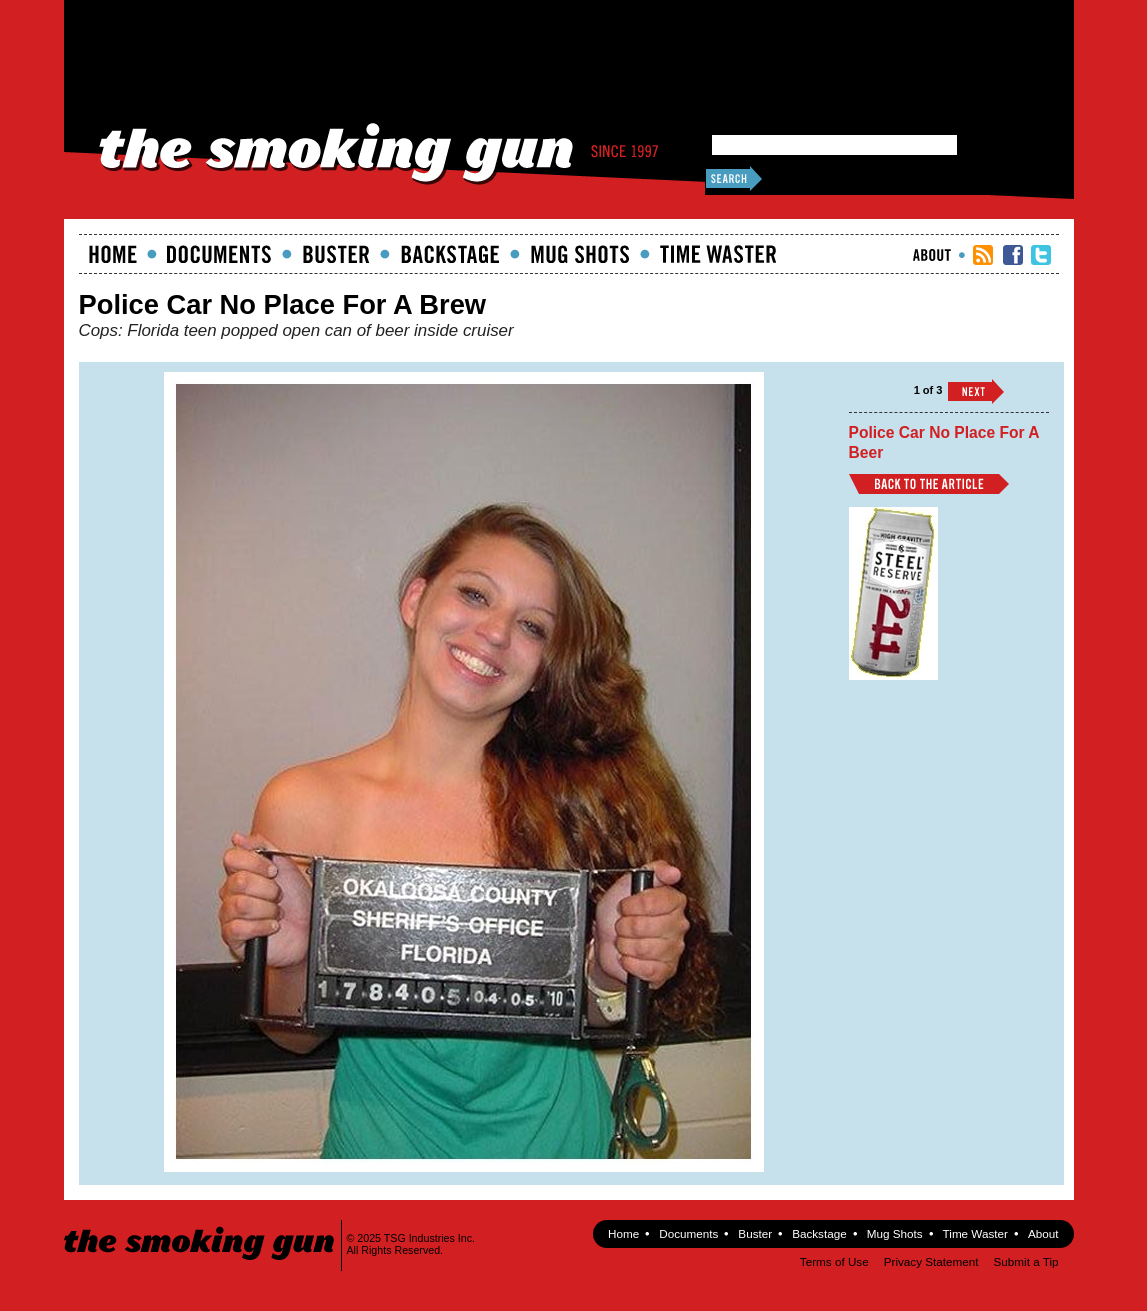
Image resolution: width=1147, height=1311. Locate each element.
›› (976, 391)
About (932, 255)
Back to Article (929, 484)
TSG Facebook (1013, 255)
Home (113, 254)
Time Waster (718, 254)
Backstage (450, 254)
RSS (983, 255)
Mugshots (580, 254)
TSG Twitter (1041, 255)
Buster (336, 254)
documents (219, 254)
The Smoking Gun (200, 1225)
